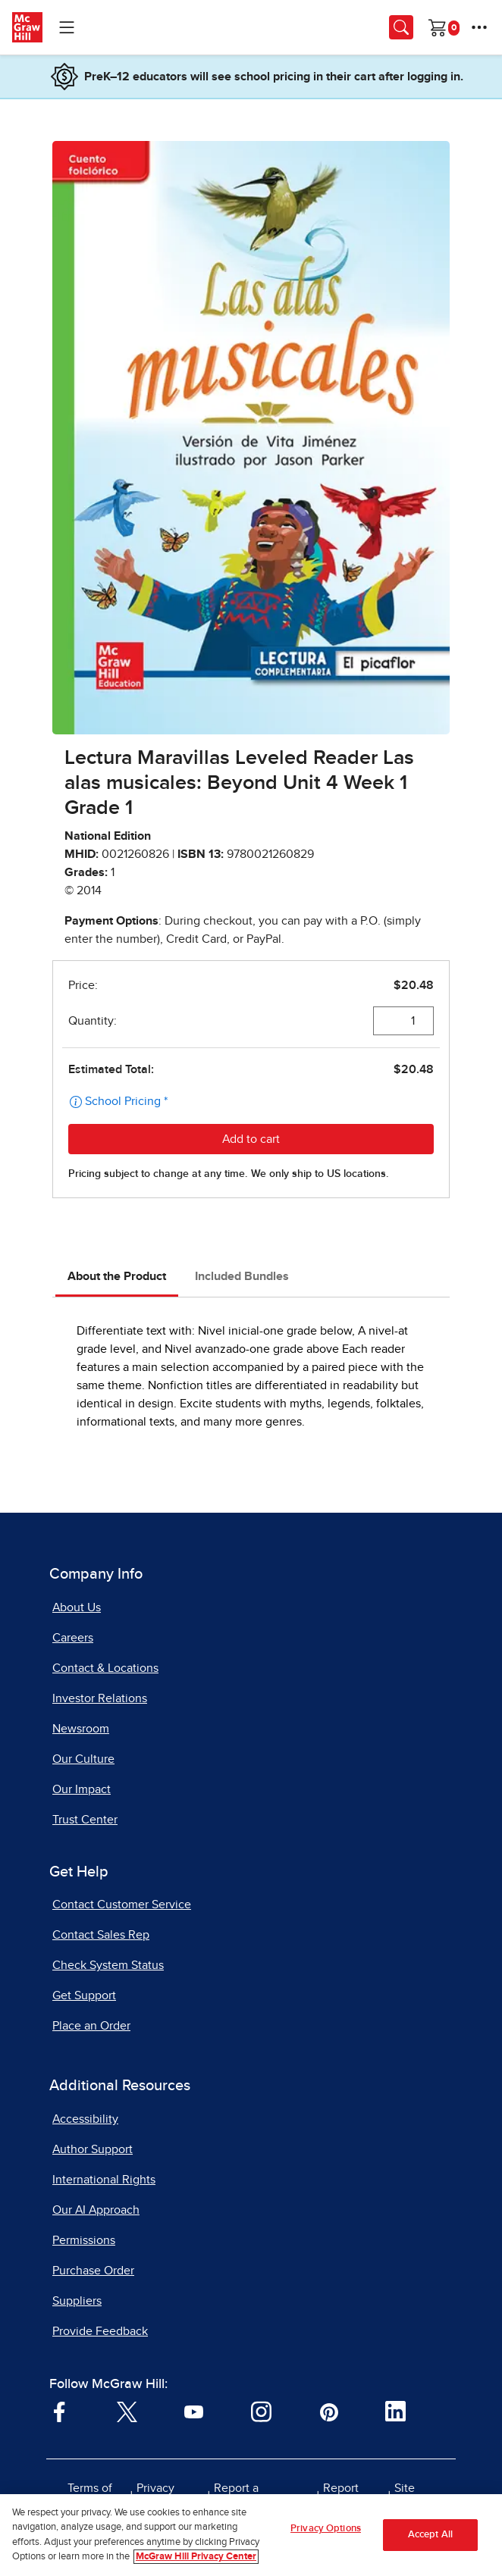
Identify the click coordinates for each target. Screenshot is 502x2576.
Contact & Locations (105, 1668)
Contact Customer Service (121, 1904)
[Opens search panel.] (401, 27)
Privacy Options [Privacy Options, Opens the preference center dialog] (325, 2529)
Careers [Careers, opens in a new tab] (72, 1638)
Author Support (92, 2149)
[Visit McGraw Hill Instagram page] (261, 2411)
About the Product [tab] (116, 1276)
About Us (76, 1607)
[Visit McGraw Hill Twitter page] (127, 2411)
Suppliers (77, 2301)
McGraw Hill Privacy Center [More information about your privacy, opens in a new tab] (196, 2557)
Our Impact (81, 1789)
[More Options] (479, 27)
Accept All (430, 2535)
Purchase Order (93, 2271)
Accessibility (85, 2119)
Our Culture (83, 1759)
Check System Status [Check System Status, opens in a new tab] (108, 1965)
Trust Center (85, 1820)
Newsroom (80, 1729)
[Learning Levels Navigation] (67, 27)
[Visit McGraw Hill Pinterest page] (328, 2411)
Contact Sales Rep (100, 1935)
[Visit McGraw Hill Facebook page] (59, 2411)
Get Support (84, 1995)
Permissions (83, 2240)
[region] (251, 2535)
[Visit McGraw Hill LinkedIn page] (395, 2411)
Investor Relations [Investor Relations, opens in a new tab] (99, 1698)
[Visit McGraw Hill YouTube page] (194, 2411)
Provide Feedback (100, 2331)
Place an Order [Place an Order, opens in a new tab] (91, 2026)
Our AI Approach (96, 2210)
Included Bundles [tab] (242, 1276)
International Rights (103, 2180)
